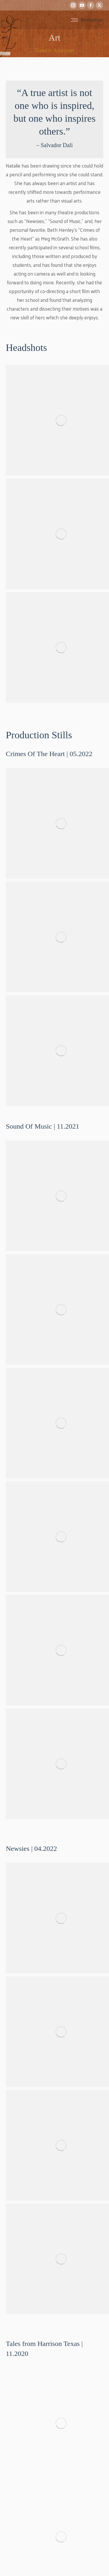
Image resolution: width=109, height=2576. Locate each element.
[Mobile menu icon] (87, 20)
